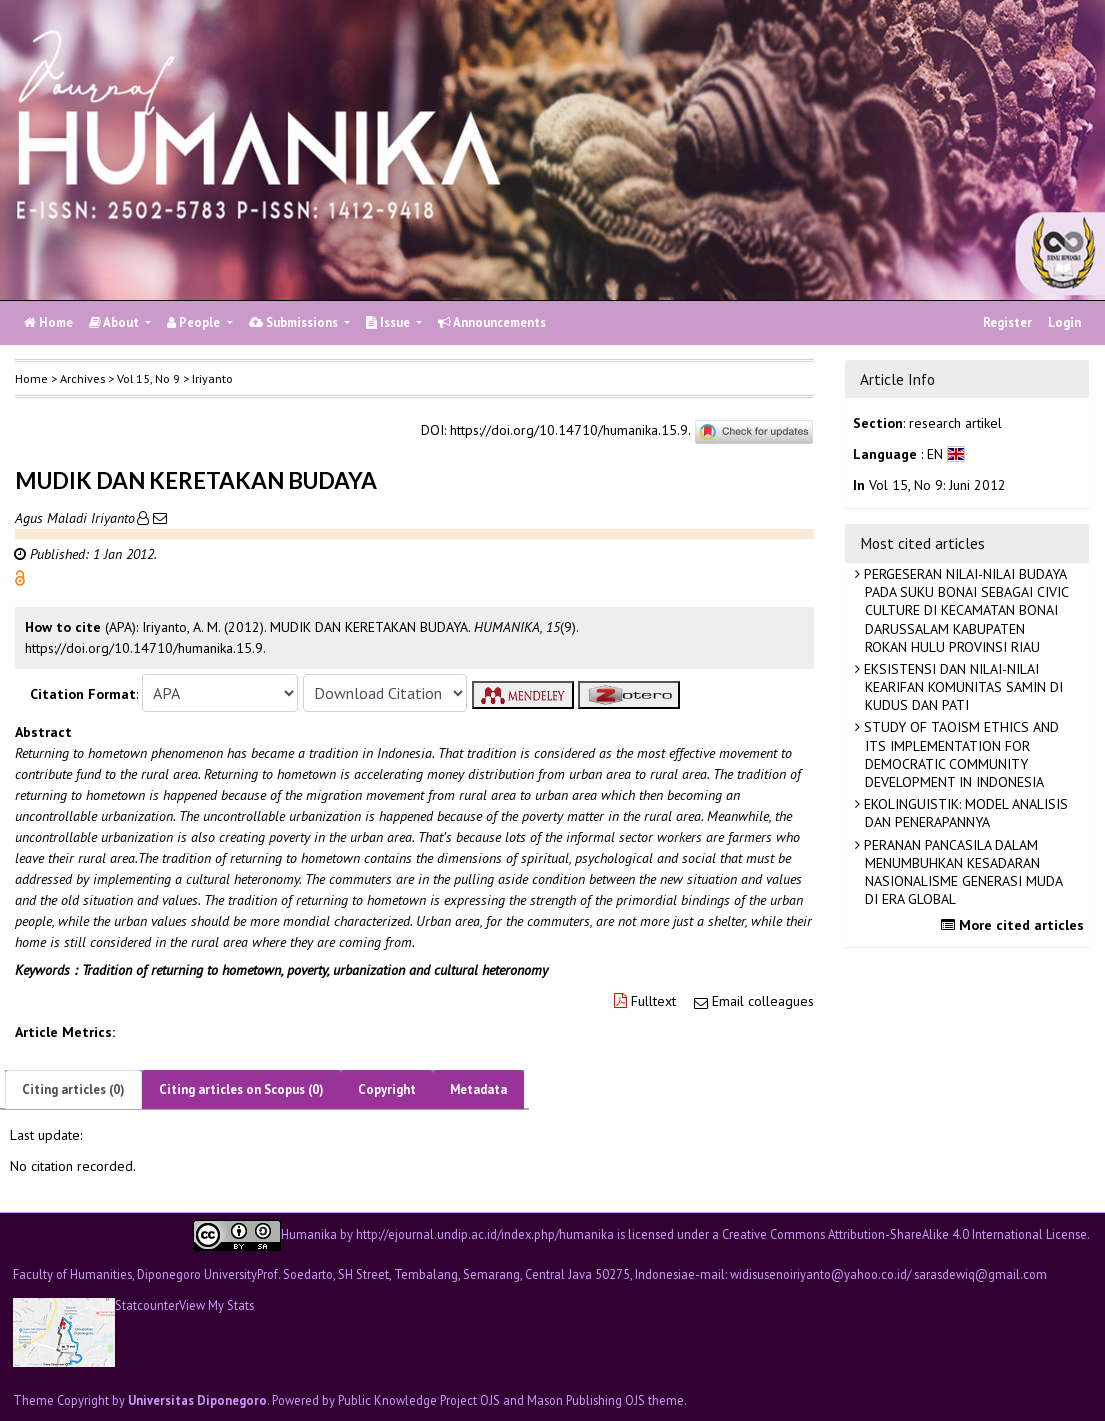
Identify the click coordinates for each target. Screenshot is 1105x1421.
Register (1007, 322)
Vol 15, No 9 (148, 378)
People (195, 322)
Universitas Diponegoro (197, 1400)
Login (1064, 322)
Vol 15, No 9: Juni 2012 (937, 485)
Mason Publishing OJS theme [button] (605, 1400)
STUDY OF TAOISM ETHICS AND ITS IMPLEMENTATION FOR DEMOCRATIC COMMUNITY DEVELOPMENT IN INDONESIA (959, 754)
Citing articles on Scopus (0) (241, 1089)
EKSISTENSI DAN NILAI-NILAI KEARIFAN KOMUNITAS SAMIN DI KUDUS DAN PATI (961, 687)
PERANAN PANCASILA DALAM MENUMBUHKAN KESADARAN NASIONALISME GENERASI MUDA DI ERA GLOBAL (961, 872)
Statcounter (147, 1305)
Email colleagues (763, 1001)
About (115, 322)
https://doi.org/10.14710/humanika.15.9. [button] (145, 648)
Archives (82, 378)
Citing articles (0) (73, 1089)
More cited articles (1015, 925)
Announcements (492, 322)
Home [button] (31, 378)
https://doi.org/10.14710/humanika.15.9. (570, 431)
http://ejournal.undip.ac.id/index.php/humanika (485, 1233)
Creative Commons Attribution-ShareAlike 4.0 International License (904, 1233)
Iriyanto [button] (212, 378)
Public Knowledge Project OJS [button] (419, 1400)
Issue (389, 322)
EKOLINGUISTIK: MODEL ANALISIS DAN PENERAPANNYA (964, 813)
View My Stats (216, 1305)
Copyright (387, 1089)
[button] (20, 577)
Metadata (478, 1089)
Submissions (295, 322)
